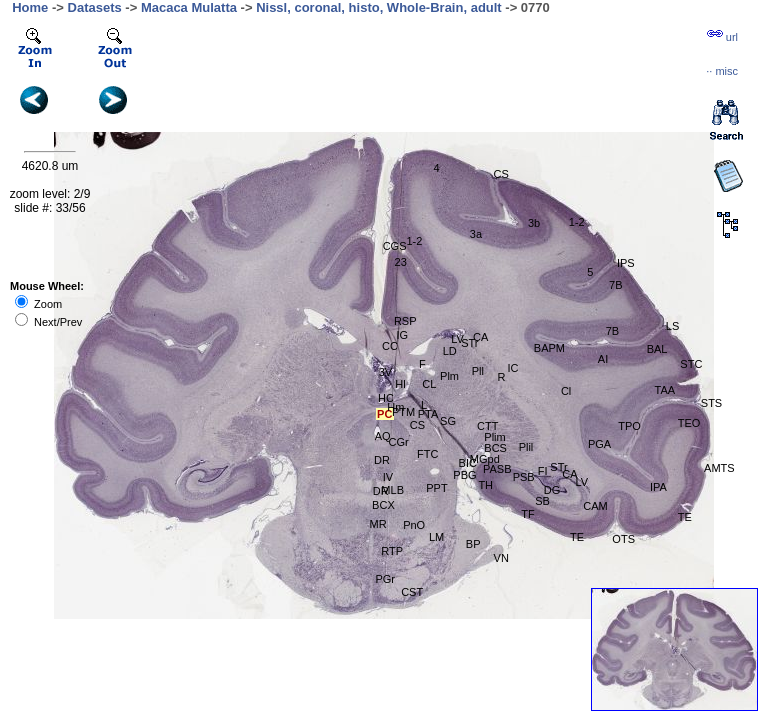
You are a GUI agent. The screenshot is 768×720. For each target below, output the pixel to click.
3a (476, 234)
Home (30, 7)
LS (672, 326)
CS (417, 425)
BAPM (549, 348)
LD (450, 351)
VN (501, 558)
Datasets (95, 7)
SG (448, 421)
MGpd (485, 459)
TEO (689, 423)
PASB (497, 469)
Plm (449, 376)
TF (527, 514)
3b (534, 223)
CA (569, 474)
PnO (414, 525)
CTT (487, 426)
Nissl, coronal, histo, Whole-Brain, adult (379, 7)
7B (612, 331)
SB (542, 501)
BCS (495, 448)
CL (429, 384)
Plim (494, 437)
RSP (405, 321)
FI (543, 471)
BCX (383, 505)
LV (581, 482)
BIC (468, 463)
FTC (427, 454)
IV (388, 477)
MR (377, 524)
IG (403, 335)
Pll (478, 371)
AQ (383, 436)
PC (384, 414)
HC (386, 398)
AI (603, 359)
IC (512, 368)
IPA (658, 487)
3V (385, 372)
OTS (623, 539)
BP (473, 544)
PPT (436, 488)
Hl (400, 384)
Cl (566, 391)
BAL (657, 349)
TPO (629, 426)
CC (390, 346)
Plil (526, 447)
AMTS (719, 468)
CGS (395, 246)
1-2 (577, 222)
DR (382, 460)
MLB (392, 490)
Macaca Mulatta (189, 7)
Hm (395, 407)
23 (401, 262)
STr (469, 343)
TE (577, 537)
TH (485, 485)
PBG (464, 475)
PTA (428, 414)
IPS (626, 263)
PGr (385, 579)
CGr (399, 442)
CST (412, 592)
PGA (599, 444)
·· (722, 71)
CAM (595, 506)
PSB (524, 477)
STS (711, 403)
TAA (665, 390)
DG (552, 490)
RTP (392, 551)
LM (436, 537)
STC (691, 364)
